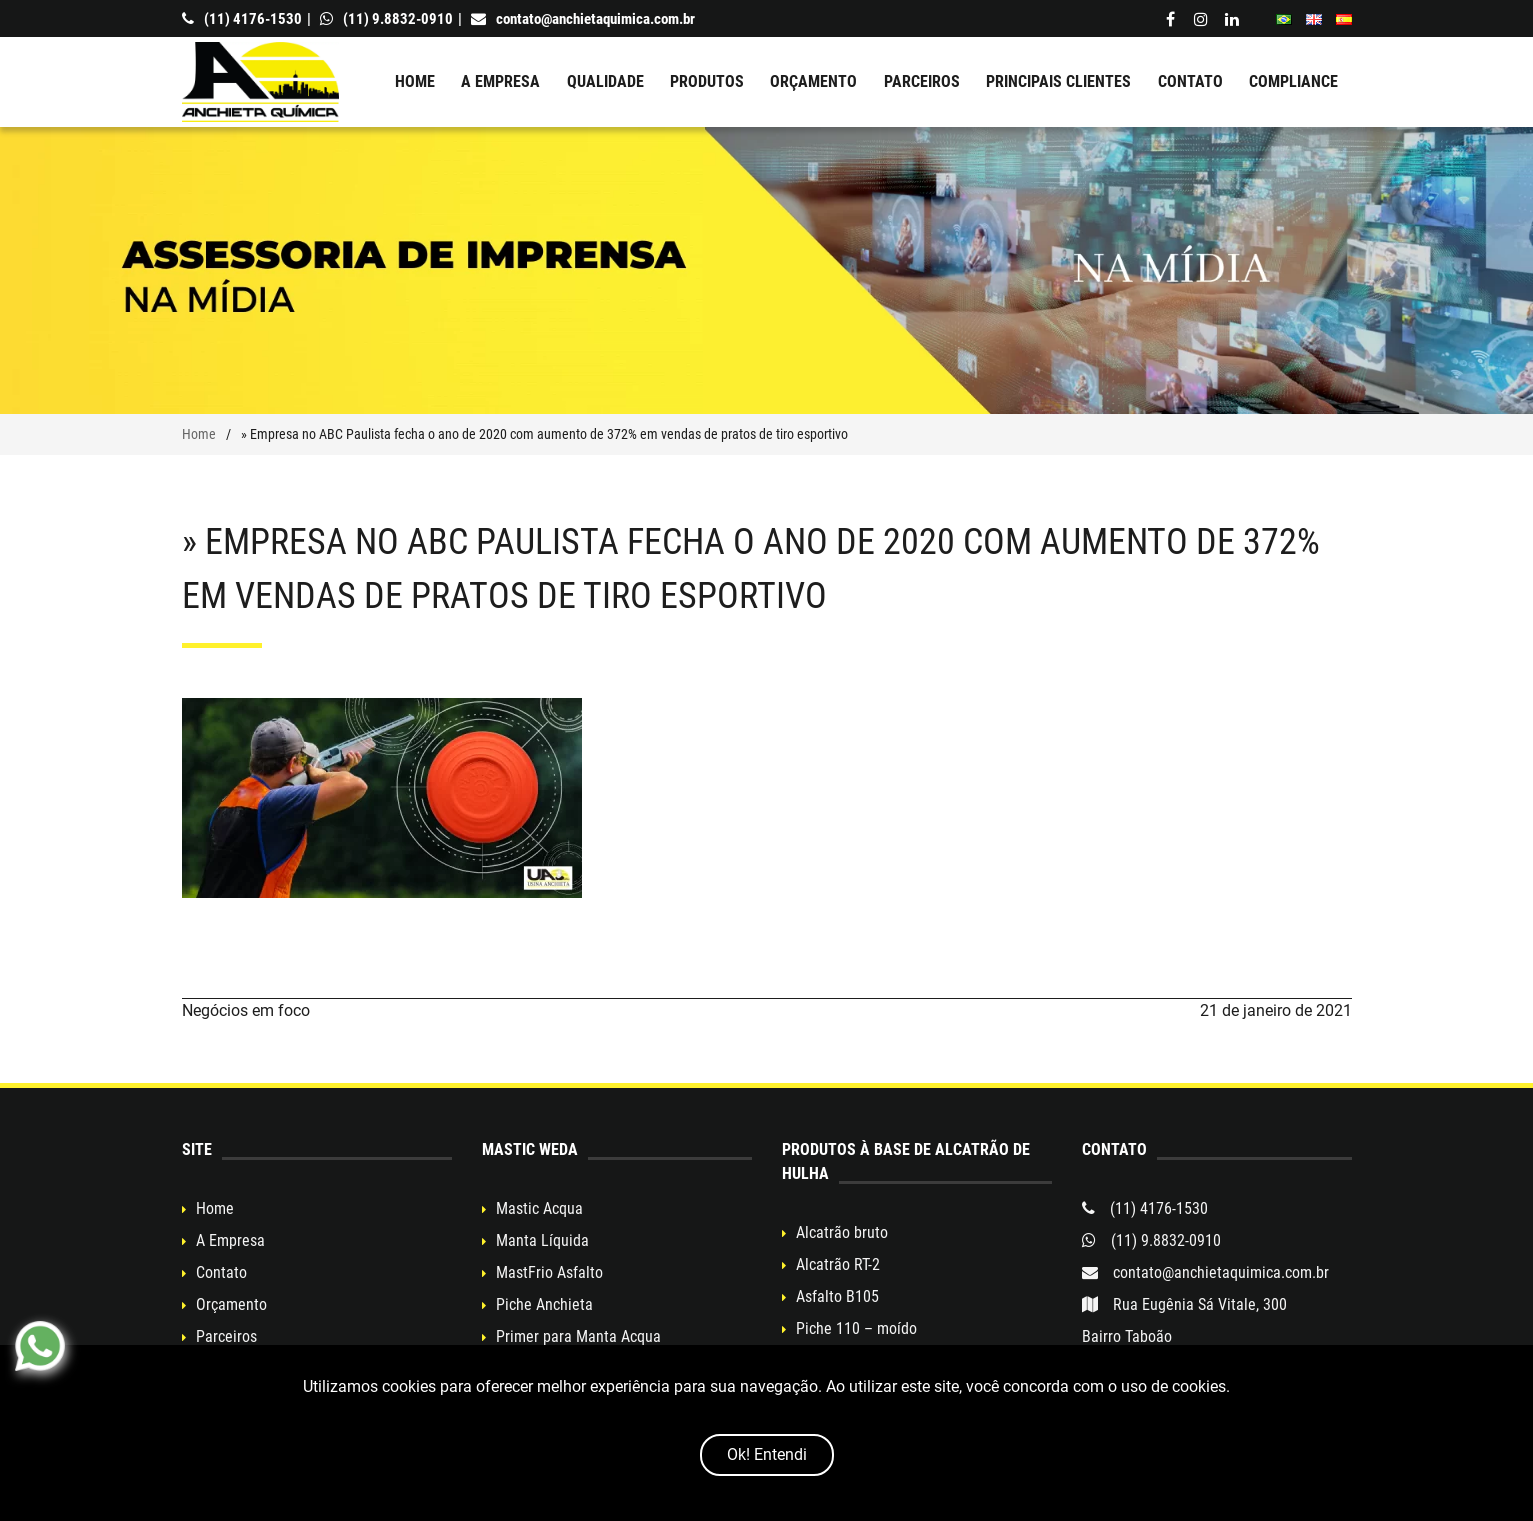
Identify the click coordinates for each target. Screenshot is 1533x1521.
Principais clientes (1058, 81)
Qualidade (605, 81)
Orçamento (813, 81)
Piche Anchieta (544, 1304)
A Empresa (500, 81)
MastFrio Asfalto (549, 1272)
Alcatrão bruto (842, 1232)
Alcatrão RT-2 (838, 1264)
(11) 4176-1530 (242, 19)
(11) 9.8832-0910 (386, 19)
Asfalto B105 (837, 1296)
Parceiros (922, 81)
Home (415, 81)
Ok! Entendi (767, 1454)
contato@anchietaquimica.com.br (583, 19)
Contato (1190, 81)
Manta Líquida (542, 1240)
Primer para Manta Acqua (578, 1336)
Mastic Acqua (539, 1208)
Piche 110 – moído (856, 1328)
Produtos (707, 81)
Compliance (1293, 81)
